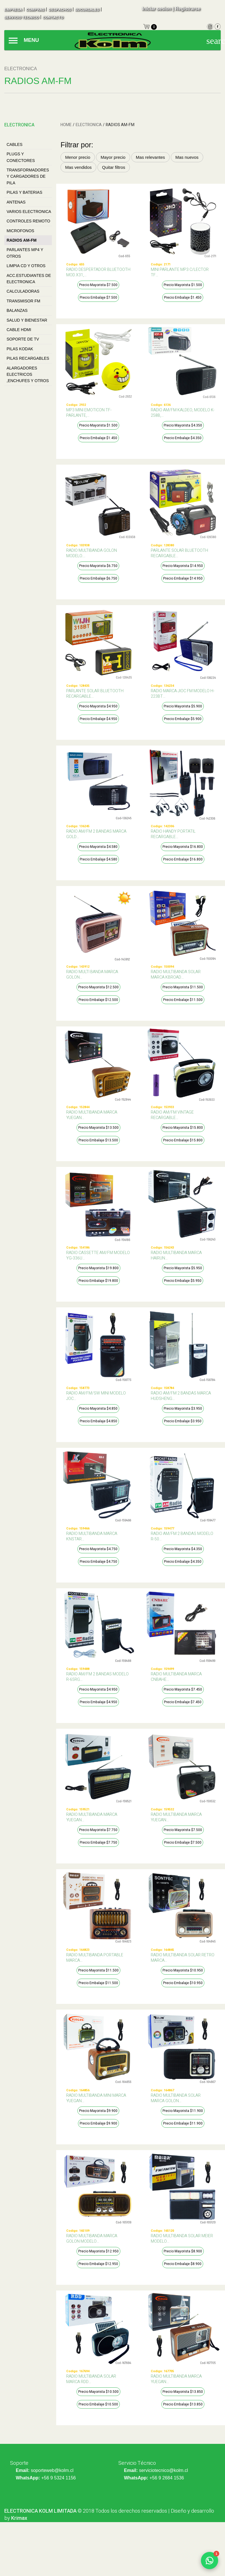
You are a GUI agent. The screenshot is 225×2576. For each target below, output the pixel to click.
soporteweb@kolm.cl (52, 2470)
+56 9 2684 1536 (166, 2477)
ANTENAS (16, 202)
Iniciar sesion (156, 8)
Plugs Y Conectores (21, 157)
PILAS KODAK (20, 349)
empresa (13, 9)
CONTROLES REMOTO (28, 221)
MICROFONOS (20, 230)
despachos (60, 9)
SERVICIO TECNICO (21, 17)
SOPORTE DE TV (23, 339)
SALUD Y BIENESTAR (27, 320)
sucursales (87, 9)
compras (35, 9)
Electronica (89, 125)
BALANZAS (17, 310)
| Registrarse (186, 8)
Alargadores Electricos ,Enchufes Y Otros (28, 374)
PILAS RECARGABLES (28, 358)
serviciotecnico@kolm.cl (163, 2470)
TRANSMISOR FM (23, 301)
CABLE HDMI (19, 329)
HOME (66, 125)
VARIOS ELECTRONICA (29, 211)
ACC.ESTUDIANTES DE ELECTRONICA (29, 278)
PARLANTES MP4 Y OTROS (25, 252)
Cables (14, 144)
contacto (53, 17)
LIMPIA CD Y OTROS (26, 265)
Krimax (19, 2518)
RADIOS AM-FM (21, 240)
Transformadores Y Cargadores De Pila (28, 176)
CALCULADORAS (23, 291)
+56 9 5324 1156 (58, 2477)
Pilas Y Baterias (24, 192)
